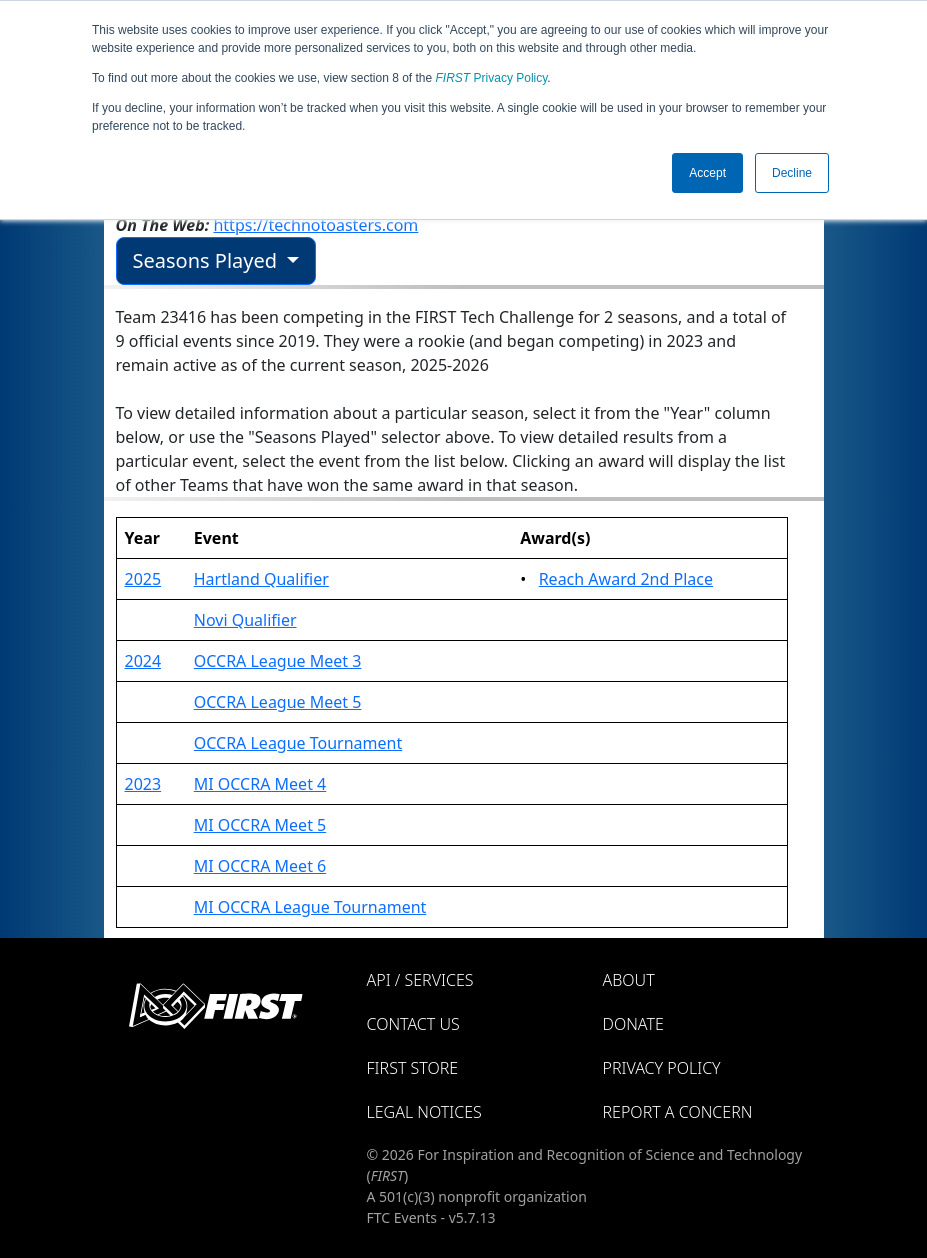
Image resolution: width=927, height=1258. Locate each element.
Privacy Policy (492, 78)
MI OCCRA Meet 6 (260, 866)
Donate (633, 1024)
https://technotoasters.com (315, 225)
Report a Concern (678, 1112)
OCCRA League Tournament (298, 743)
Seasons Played (208, 260)
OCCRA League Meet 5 (278, 702)
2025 (143, 579)
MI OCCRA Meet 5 (260, 825)
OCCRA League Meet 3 (278, 661)
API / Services (420, 980)
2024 (143, 661)
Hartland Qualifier (261, 579)
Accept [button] (707, 173)
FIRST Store (413, 1068)
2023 (143, 784)
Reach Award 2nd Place (626, 579)
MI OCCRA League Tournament (310, 907)
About (629, 980)
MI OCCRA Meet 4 (260, 784)
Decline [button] (792, 173)
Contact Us (413, 1024)
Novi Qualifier (245, 620)
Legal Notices (424, 1112)
